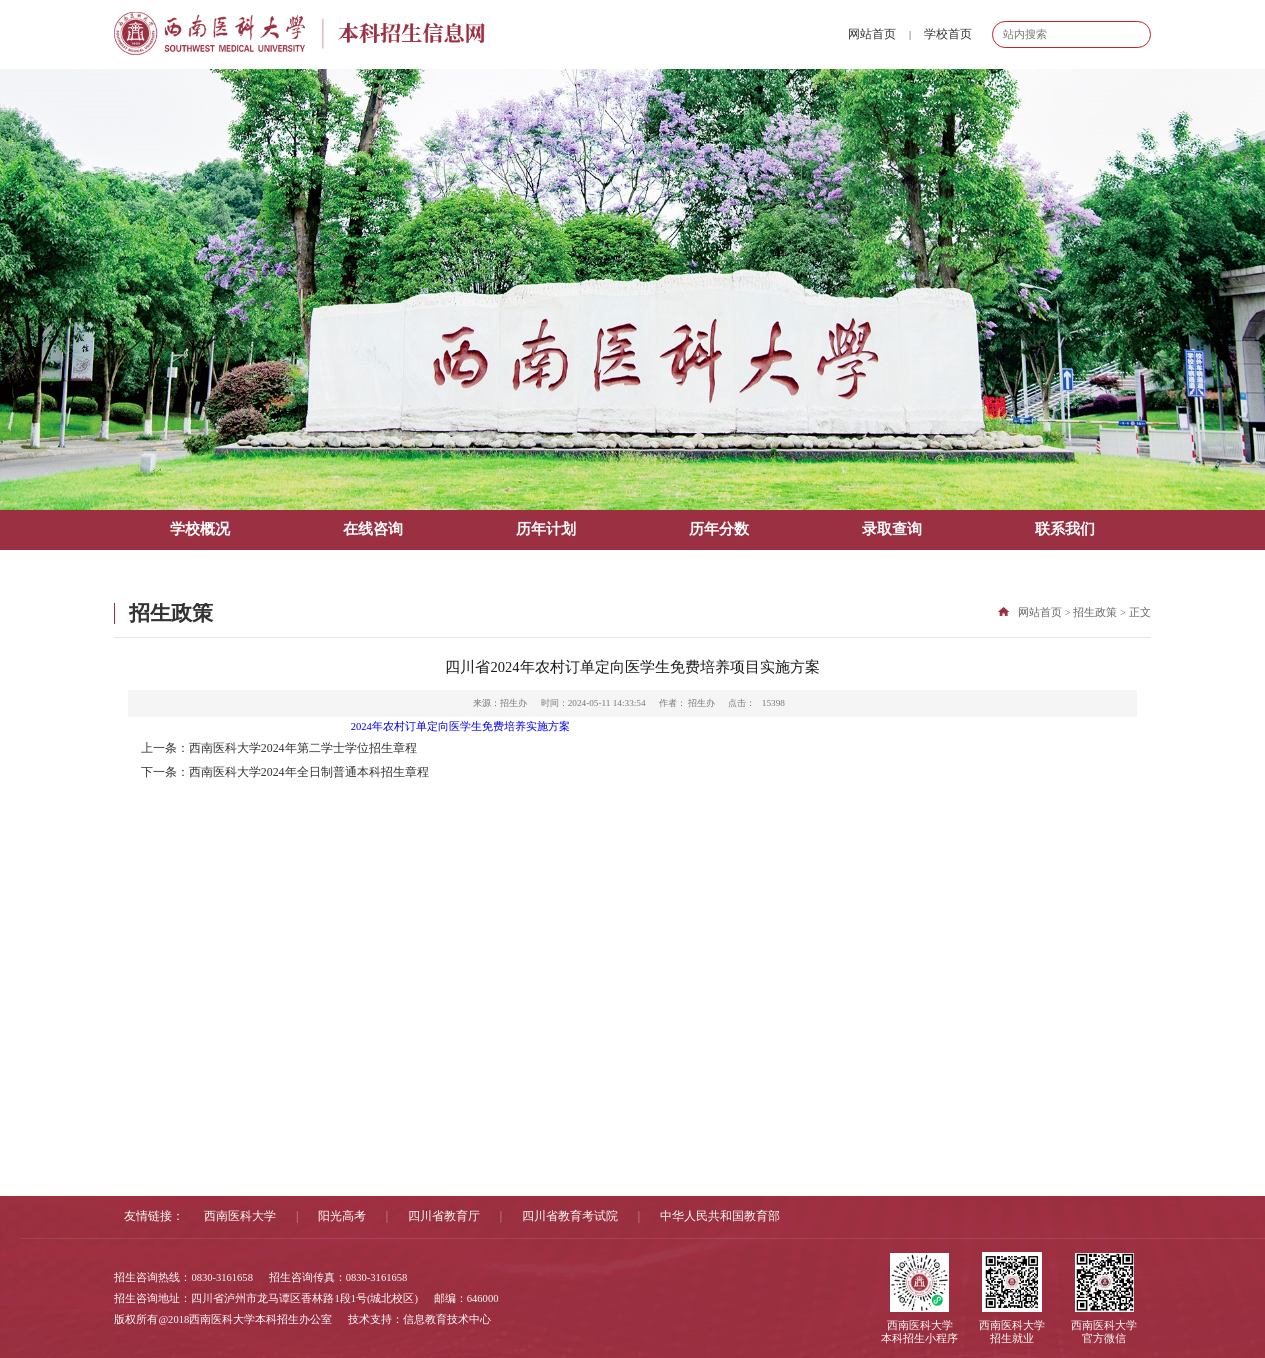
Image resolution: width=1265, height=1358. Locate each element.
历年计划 (546, 529)
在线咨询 (373, 529)
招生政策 (1095, 612)
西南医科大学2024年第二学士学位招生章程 (303, 748)
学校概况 (200, 529)
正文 (1140, 612)
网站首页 (872, 34)
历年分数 (719, 529)
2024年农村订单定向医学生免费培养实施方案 (460, 726)
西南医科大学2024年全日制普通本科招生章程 (309, 772)
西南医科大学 (240, 1216)
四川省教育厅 (444, 1216)
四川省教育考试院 (570, 1216)
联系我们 (1065, 529)
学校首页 (948, 34)
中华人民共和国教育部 (720, 1216)
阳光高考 (342, 1216)
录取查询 (892, 529)
